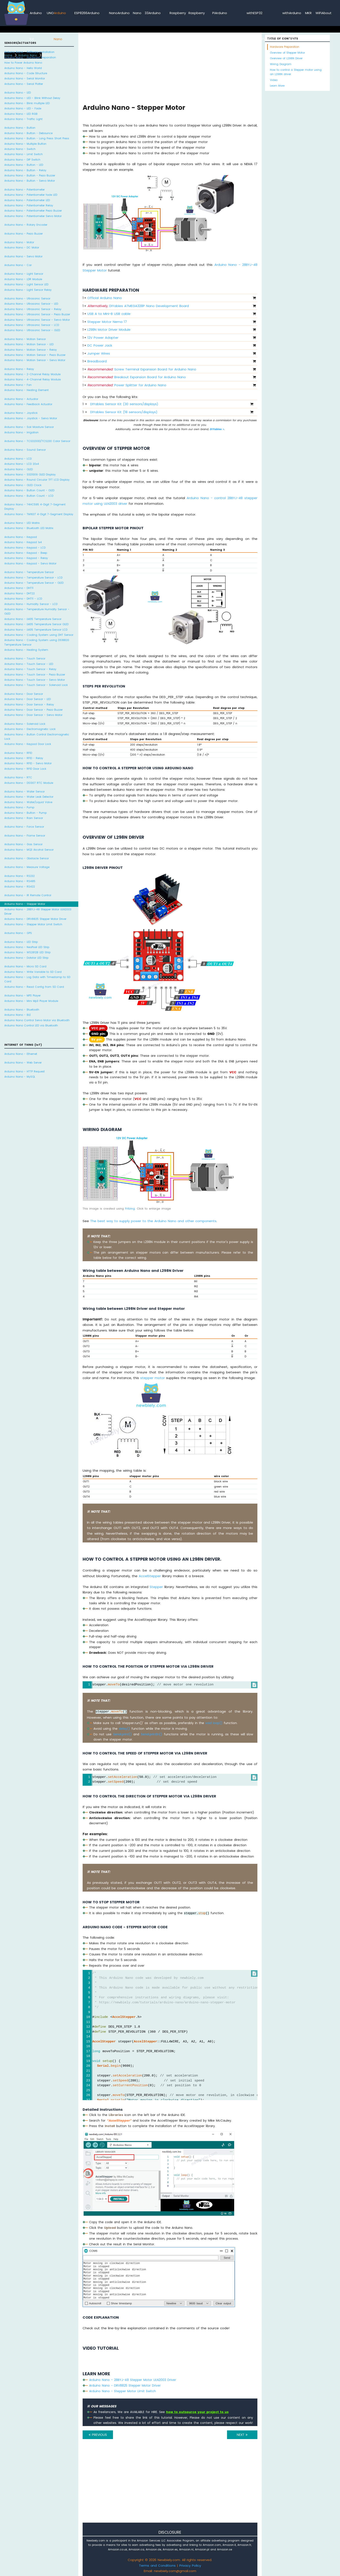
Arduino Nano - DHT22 (19, 593)
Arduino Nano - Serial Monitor (24, 78)
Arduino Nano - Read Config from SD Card (34, 987)
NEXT (242, 2434)
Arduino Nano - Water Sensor (24, 791)
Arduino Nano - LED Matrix (22, 523)
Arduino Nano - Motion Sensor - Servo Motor (34, 360)
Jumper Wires (98, 353)
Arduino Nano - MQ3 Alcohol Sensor (29, 850)
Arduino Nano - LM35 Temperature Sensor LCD (35, 629)
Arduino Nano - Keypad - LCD (25, 547)
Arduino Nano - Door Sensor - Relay (29, 704)
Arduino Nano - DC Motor (21, 247)
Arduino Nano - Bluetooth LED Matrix (28, 528)
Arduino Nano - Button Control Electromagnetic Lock (36, 737)
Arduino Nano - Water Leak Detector (28, 797)
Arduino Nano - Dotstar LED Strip (26, 958)
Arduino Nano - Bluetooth (21, 1009)
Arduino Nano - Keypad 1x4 (23, 542)
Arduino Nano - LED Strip (21, 942)
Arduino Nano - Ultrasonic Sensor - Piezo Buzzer (37, 314)
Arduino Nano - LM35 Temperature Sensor (32, 619)
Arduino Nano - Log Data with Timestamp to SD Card (37, 979)
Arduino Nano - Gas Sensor (23, 844)
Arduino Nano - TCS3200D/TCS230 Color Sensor (37, 441)
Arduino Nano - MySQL (19, 1076)
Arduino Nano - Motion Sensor (25, 339)
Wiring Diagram (280, 64)
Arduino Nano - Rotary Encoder (25, 225)
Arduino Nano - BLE (17, 1015)
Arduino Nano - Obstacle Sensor (26, 858)
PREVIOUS (98, 2434)
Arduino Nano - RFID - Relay (23, 758)
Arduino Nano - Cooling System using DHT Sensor (38, 635)
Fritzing (130, 1209)
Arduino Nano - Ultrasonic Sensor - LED (31, 304)
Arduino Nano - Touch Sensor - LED (28, 664)
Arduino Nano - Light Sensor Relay (28, 290)
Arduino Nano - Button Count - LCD (28, 496)
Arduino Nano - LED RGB (21, 114)
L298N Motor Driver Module (109, 329)
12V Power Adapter (102, 337)
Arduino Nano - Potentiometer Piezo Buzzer (33, 210)
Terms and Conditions (157, 2565)
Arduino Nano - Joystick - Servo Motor (30, 418)
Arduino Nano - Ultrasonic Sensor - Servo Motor (37, 320)
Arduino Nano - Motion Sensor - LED (29, 344)
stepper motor (152, 1378)
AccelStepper (150, 1576)
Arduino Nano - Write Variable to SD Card (33, 972)
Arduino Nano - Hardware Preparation (30, 57)
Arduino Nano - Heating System (26, 650)
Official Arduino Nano (104, 298)
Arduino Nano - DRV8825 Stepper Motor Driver (35, 919)
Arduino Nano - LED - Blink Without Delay (32, 98)
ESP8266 (80, 13)
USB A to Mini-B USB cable (109, 313)
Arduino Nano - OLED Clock (22, 485)
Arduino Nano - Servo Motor (23, 256)
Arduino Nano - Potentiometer (24, 189)
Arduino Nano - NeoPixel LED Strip (26, 947)
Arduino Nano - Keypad (20, 537)
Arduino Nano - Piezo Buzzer (23, 233)
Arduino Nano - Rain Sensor (23, 818)
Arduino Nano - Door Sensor (23, 694)
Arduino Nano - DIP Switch (22, 159)
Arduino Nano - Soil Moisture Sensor (29, 427)
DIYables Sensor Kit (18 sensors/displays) (123, 412)
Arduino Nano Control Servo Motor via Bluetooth (37, 1020)
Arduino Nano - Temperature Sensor (29, 572)
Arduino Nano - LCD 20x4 (21, 464)
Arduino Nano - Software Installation (29, 52)
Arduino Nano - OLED (18, 469)
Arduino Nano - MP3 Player (22, 995)
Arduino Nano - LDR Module (23, 279)
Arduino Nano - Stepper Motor (24, 904)
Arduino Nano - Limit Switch (23, 154)
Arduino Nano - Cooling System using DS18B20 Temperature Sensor (36, 642)
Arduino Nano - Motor (19, 242)
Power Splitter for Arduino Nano (126, 385)
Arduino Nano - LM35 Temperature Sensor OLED (36, 624)
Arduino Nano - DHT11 (18, 588)
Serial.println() (151, 1734)
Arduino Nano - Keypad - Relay (26, 558)
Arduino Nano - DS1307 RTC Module (28, 783)
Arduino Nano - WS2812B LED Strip (27, 952)
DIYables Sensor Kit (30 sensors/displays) (124, 404)
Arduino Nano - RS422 (19, 886)
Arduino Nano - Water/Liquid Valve (28, 802)
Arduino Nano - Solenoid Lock (24, 724)
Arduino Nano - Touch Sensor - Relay (30, 669)
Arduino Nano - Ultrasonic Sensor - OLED (32, 330)
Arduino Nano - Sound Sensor (25, 450)
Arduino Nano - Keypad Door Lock (27, 744)
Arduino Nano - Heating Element (26, 390)
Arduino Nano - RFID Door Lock (25, 769)
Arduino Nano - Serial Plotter (23, 84)
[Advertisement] (170, 67)
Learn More (277, 85)
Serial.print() (122, 1734)
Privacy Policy (190, 2565)
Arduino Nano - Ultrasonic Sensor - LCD (31, 325)
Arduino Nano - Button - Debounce (28, 133)
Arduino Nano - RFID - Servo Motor (28, 763)
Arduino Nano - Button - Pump (25, 813)
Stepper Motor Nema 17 (107, 321)
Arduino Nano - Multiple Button (25, 144)
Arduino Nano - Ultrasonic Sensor (27, 298)
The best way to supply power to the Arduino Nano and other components (153, 1221)
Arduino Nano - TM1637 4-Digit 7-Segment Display (38, 514)
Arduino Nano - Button (19, 128)
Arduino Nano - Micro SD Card (25, 966)
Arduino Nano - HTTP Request (24, 1071)
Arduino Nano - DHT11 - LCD (23, 598)
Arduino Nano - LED (17, 92)
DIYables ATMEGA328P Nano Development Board (138, 306)
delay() (124, 1728)
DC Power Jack (99, 345)
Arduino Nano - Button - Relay (25, 170)
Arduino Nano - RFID (18, 753)
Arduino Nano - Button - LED (23, 165)
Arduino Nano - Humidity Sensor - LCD (30, 604)
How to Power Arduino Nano (23, 62)
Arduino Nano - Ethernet (20, 1054)
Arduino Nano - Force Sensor (24, 827)
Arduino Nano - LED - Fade (22, 108)
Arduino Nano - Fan (18, 385)
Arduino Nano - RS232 (19, 876)
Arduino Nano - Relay (19, 369)
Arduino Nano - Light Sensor (23, 274)
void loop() (213, 1723)
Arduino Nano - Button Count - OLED (29, 490)
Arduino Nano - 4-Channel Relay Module (32, 379)
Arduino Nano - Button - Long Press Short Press (36, 138)
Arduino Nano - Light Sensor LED (26, 284)
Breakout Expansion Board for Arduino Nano (136, 377)
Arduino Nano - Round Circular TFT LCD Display (37, 480)
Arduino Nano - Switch (20, 149)
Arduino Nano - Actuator (21, 399)
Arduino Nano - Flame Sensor (24, 835)
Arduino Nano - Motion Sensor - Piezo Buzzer (34, 355)
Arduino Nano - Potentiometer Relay (28, 205)
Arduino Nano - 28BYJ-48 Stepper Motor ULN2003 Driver (37, 911)
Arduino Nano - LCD (18, 458)
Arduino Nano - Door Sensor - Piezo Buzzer (33, 710)
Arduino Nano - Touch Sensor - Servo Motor (34, 680)
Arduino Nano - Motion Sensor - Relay (30, 350)
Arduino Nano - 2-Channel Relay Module (32, 374)
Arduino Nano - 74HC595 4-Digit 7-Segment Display (34, 507)
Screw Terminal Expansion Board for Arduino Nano (141, 369)
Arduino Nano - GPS (18, 933)
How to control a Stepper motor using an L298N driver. (296, 72)
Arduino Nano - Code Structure (25, 73)
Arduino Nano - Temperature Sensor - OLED (34, 583)
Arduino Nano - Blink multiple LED (27, 103)
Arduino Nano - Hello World (23, 68)
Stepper (156, 1587)
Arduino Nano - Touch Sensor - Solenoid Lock (36, 685)
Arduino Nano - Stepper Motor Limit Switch (33, 924)
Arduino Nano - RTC (18, 777)
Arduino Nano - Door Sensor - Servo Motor (33, 715)
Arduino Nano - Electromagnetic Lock (30, 729)
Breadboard (97, 361)
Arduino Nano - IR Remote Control (27, 895)
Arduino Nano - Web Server (23, 1062)
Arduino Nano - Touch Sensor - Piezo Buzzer (34, 674)
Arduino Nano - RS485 (19, 881)
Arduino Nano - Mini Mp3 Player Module (31, 1001)
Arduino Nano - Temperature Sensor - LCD (33, 577)
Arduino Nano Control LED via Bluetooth (31, 1025)
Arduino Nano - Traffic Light (23, 119)
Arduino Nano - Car (18, 265)
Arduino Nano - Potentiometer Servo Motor (33, 216)
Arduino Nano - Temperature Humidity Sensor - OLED (36, 611)
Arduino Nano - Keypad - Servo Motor (30, 563)
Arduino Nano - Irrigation (21, 432)
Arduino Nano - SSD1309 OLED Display (30, 474)
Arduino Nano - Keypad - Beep (25, 553)
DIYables (217, 429)
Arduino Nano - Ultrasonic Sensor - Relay (32, 309)
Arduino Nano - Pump (19, 807)
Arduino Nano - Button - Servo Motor (29, 180)
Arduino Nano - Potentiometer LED (27, 200)
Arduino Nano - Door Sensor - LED (27, 699)
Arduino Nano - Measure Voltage (26, 867)
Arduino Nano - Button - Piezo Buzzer (29, 175)
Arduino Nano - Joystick (21, 413)
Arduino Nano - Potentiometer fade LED (30, 195)
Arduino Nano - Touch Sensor (24, 658)
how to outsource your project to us (197, 2412)
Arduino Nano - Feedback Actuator (28, 404)
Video (274, 80)
